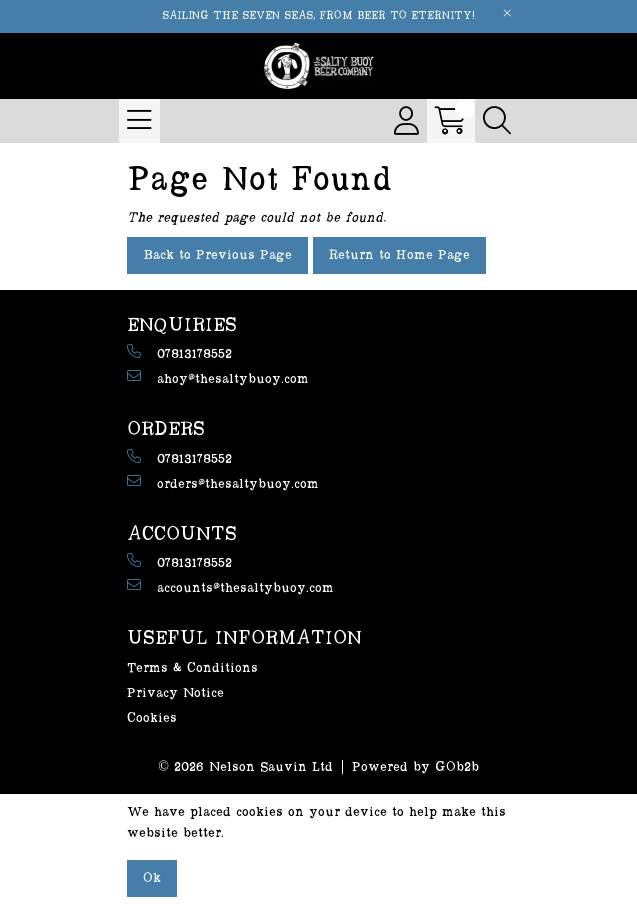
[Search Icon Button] (497, 121)
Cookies (152, 718)
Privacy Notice (175, 693)
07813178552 (179, 352)
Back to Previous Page (217, 255)
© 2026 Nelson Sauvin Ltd (245, 767)
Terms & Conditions (192, 668)
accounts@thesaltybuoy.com (230, 586)
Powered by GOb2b (415, 767)
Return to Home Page (399, 255)
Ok (152, 878)
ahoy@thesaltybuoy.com (218, 377)
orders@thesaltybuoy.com (223, 482)
